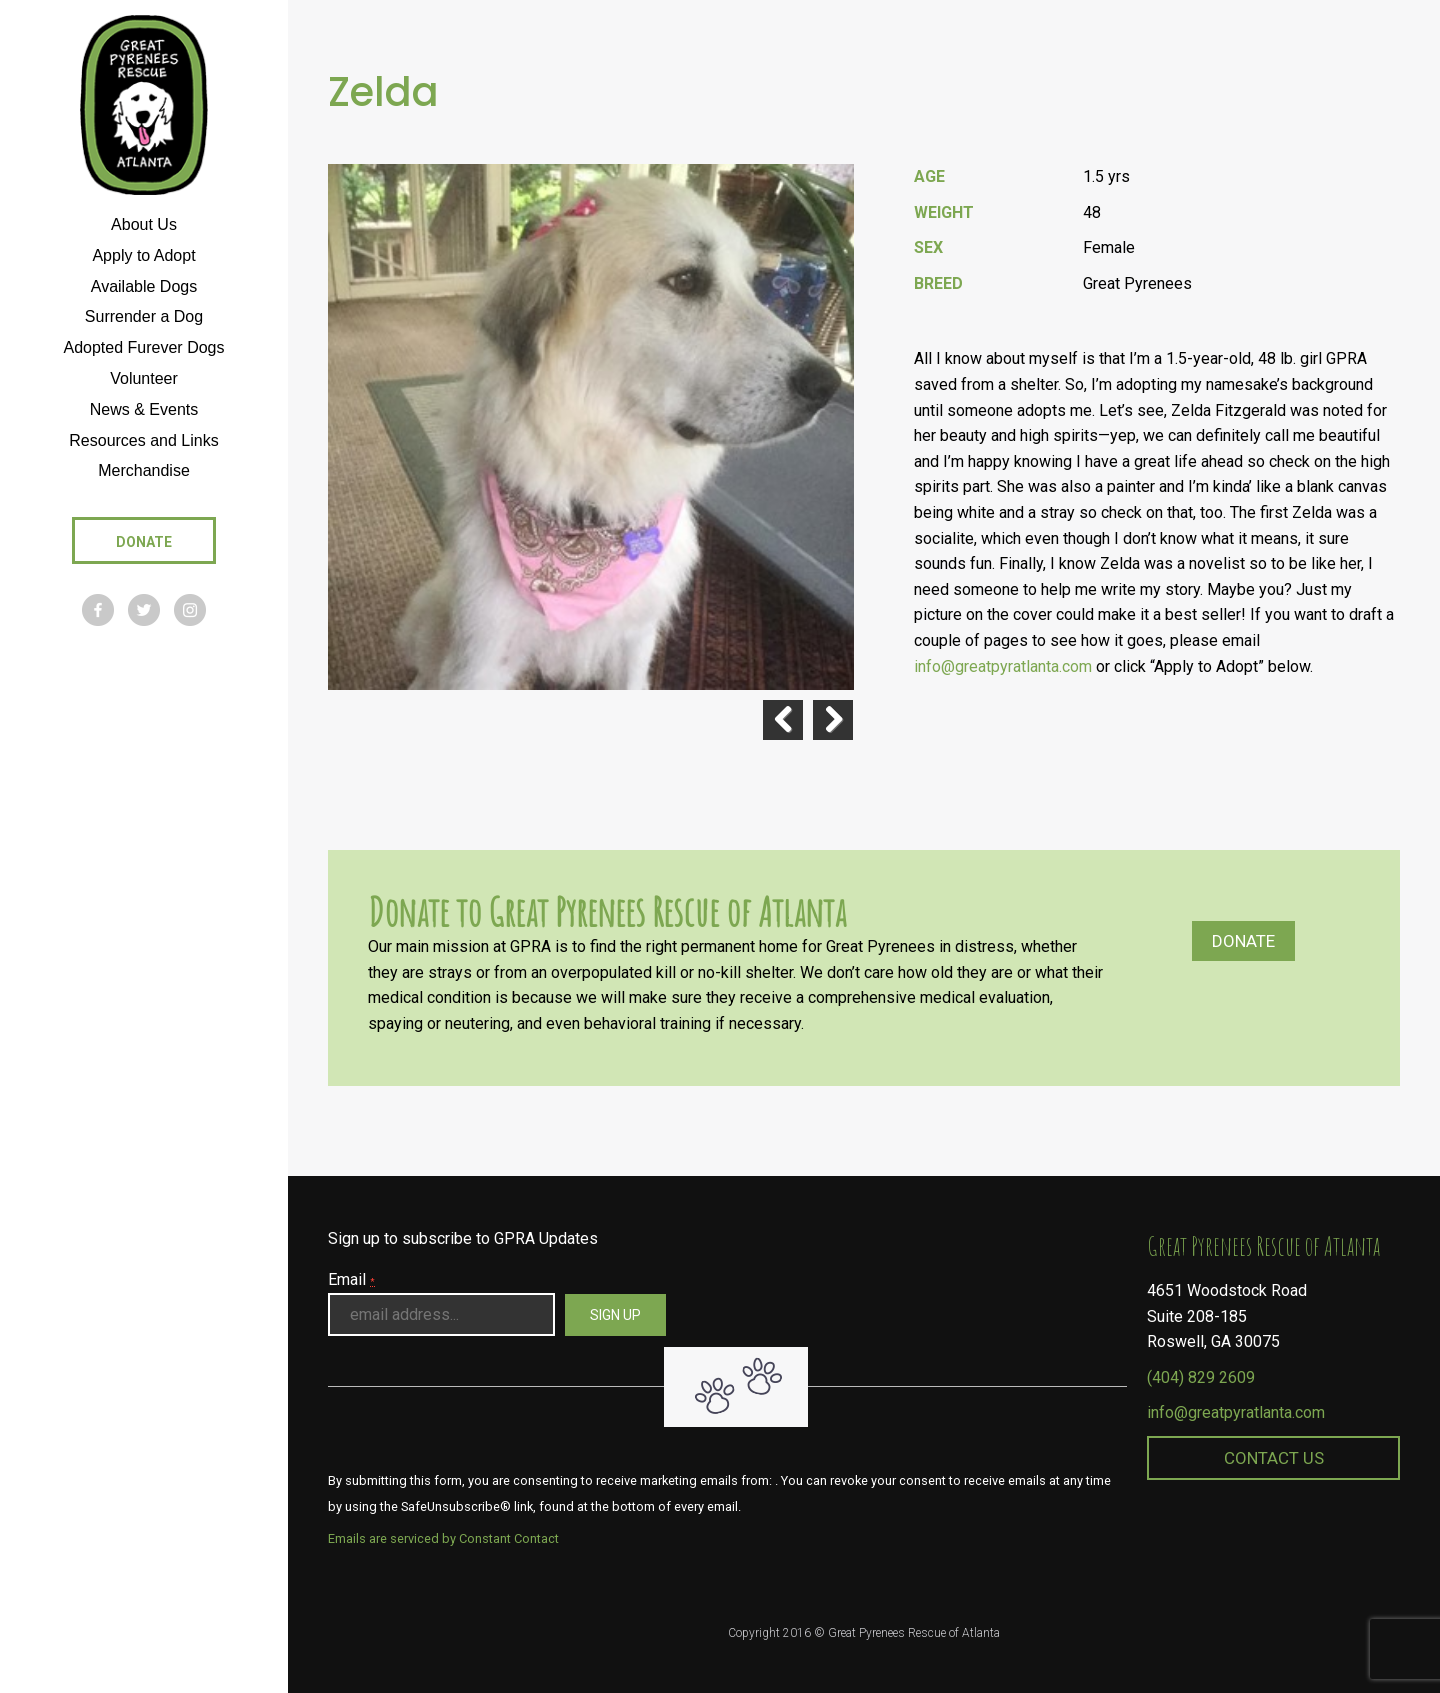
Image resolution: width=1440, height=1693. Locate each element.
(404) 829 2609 (1201, 1377)
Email (351, 1279)
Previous (783, 720)
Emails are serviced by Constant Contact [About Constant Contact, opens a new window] (443, 1538)
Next (833, 720)
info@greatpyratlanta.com (1003, 666)
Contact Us (1274, 1458)
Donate (1243, 941)
